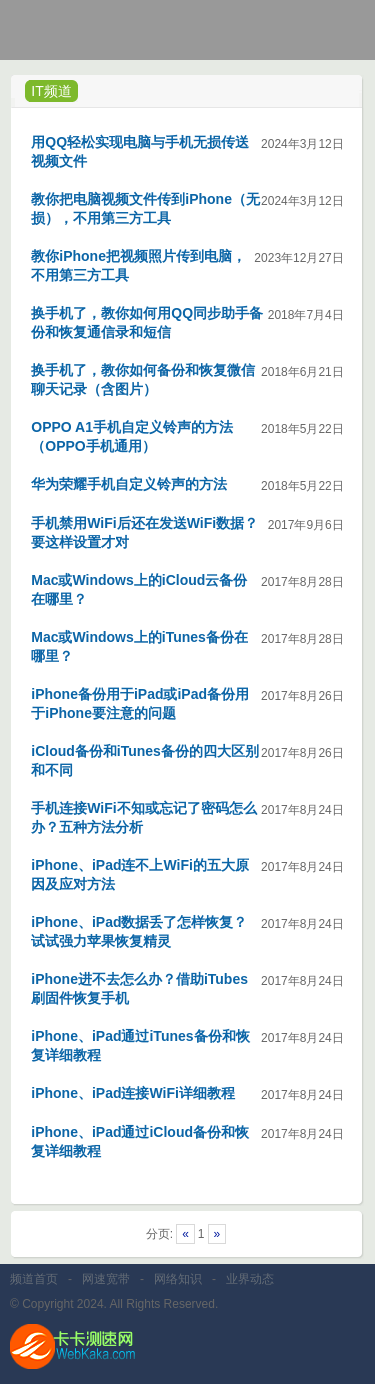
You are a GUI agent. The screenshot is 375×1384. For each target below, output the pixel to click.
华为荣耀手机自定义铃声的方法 (129, 484)
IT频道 (51, 91)
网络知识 (178, 1279)
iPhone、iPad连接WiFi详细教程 (133, 1093)
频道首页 (34, 1279)
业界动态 (250, 1279)
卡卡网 (90, 35)
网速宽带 (106, 1279)
